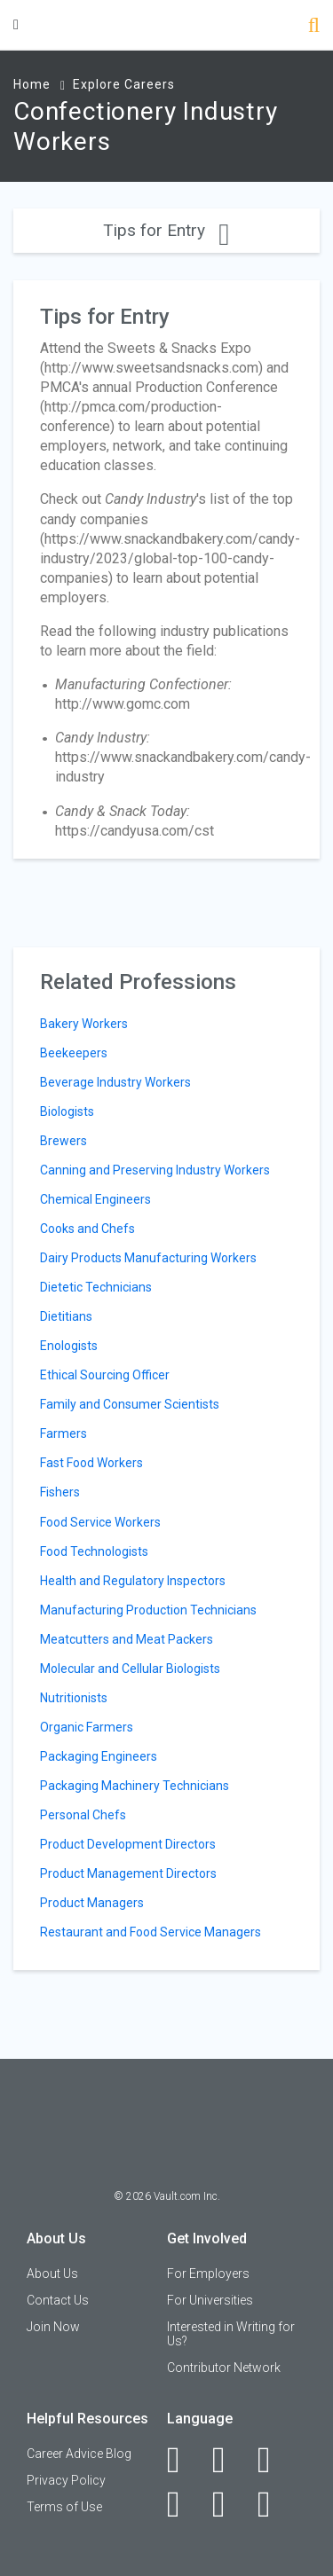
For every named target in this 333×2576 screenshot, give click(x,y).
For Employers (208, 2273)
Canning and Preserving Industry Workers (155, 1170)
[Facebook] (183, 2459)
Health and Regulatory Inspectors (133, 1581)
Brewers (63, 1141)
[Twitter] (274, 2459)
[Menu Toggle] (16, 24)
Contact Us (58, 2300)
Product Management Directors (128, 1873)
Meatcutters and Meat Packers (126, 1639)
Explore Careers (124, 84)
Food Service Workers (100, 1522)
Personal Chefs (83, 1815)
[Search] (314, 27)
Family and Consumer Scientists (129, 1404)
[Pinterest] (228, 2504)
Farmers (63, 1433)
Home (32, 84)
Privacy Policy (66, 2480)
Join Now (53, 2327)
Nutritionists (73, 1698)
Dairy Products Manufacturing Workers (148, 1258)
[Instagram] (183, 2504)
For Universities (210, 2300)
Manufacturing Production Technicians (148, 1610)
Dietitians (66, 1316)
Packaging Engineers (98, 1756)
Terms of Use (64, 2507)
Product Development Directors (128, 1844)
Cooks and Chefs (87, 1228)
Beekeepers (73, 1053)
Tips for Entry (166, 230)
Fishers (60, 1492)
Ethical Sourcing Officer (105, 1375)
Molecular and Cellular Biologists (130, 1668)
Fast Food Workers (91, 1463)
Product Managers (92, 1903)
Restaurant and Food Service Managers (150, 1932)
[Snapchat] (274, 2504)
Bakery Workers (84, 1024)
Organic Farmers (86, 1727)
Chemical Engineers (95, 1199)
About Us (52, 2273)
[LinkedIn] (228, 2459)
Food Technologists (94, 1551)
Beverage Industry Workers (115, 1082)
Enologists (69, 1346)
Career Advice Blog (79, 2453)
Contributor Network (224, 2367)
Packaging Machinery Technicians (134, 1786)
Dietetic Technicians (96, 1287)
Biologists (67, 1111)
